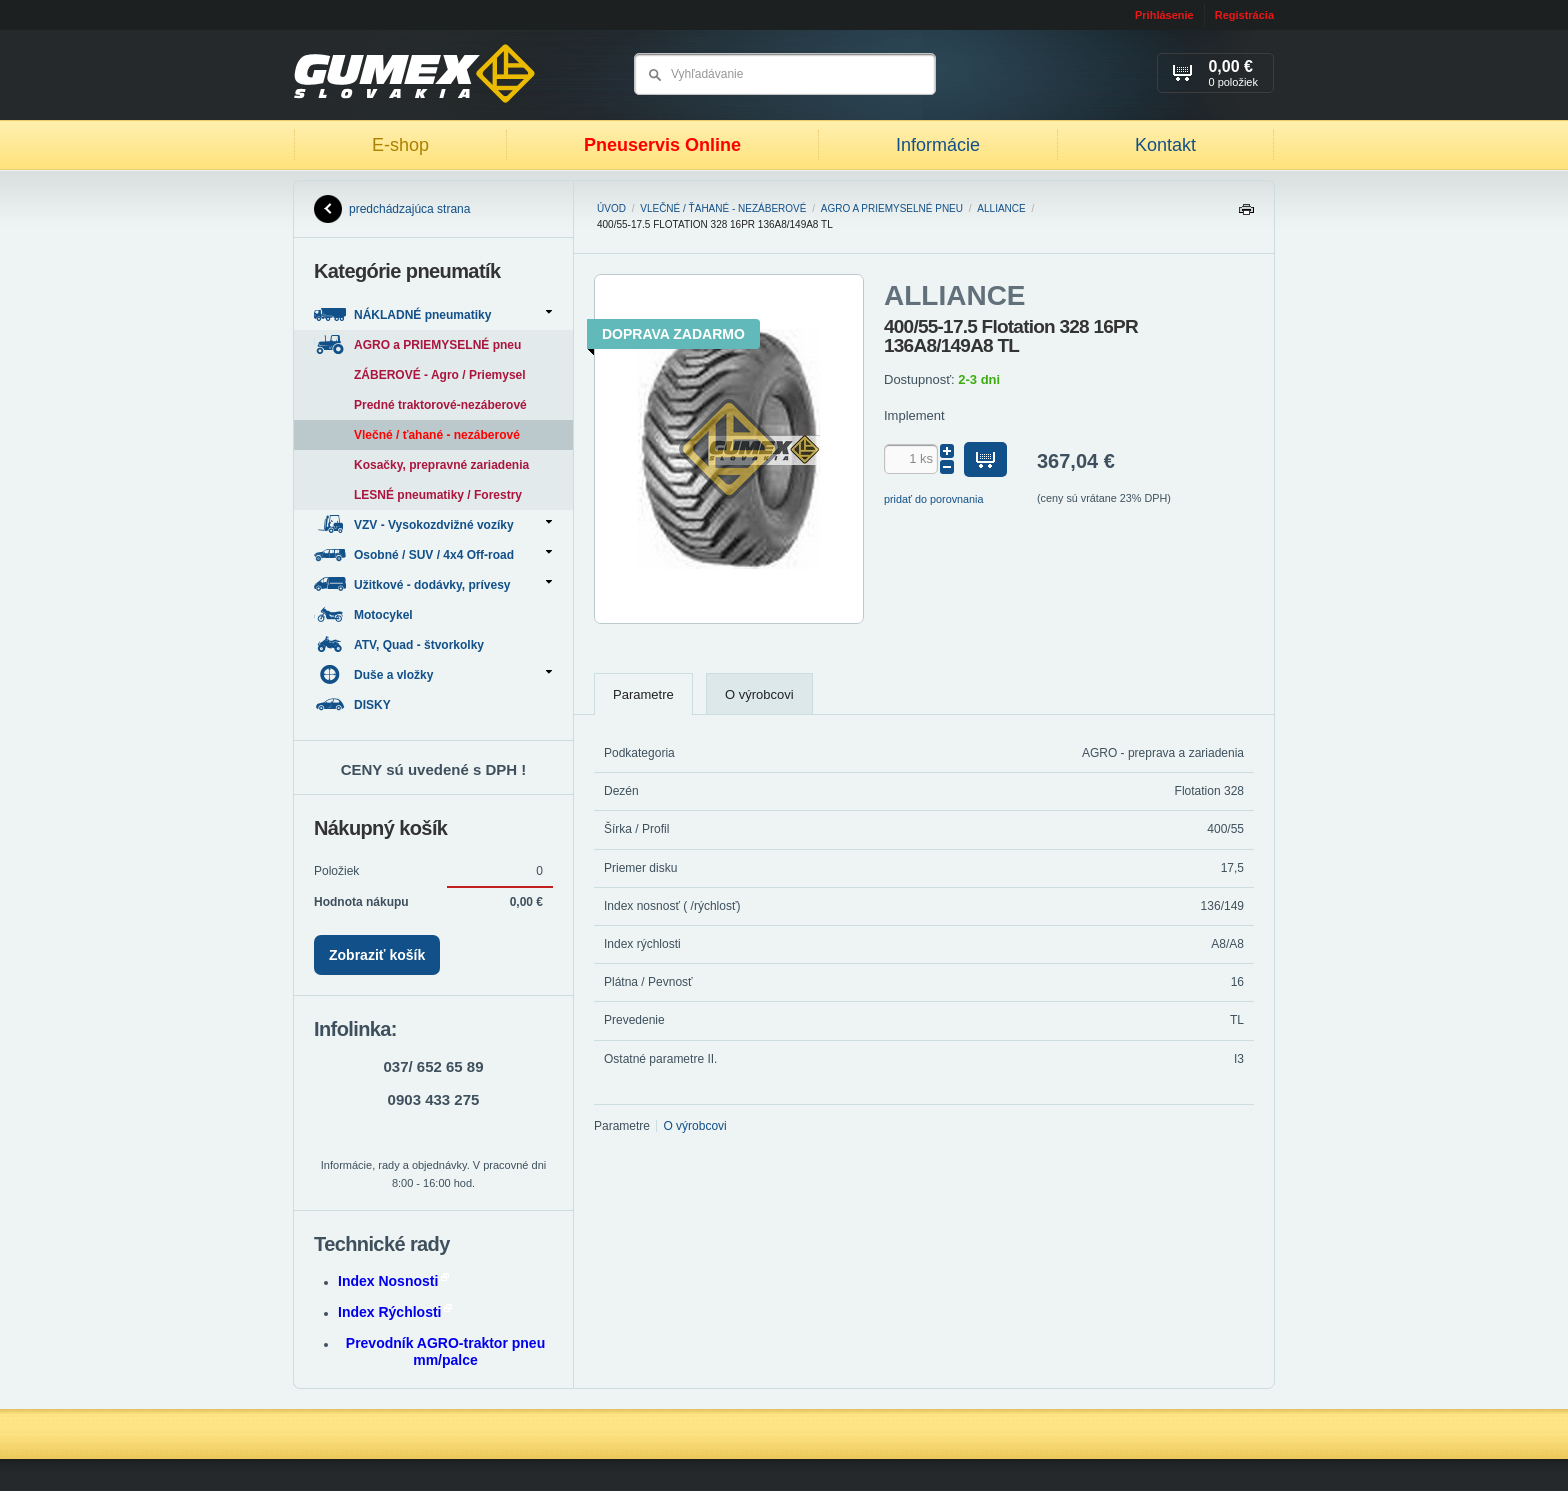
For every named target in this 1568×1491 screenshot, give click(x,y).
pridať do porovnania (934, 499)
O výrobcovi (759, 694)
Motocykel (365, 614)
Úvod (611, 208)
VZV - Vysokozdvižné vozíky (433, 524)
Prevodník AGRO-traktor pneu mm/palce (445, 1351)
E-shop (400, 145)
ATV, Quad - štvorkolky (400, 644)
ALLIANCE (1001, 208)
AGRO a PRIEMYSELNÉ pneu (892, 208)
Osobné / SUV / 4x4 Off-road (433, 554)
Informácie (938, 145)
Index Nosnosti (393, 1281)
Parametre (643, 694)
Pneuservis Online (662, 145)
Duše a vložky (433, 674)
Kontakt (1165, 145)
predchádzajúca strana (392, 209)
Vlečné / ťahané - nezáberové (723, 208)
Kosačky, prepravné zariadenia (441, 465)
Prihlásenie (1164, 15)
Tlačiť (1246, 214)
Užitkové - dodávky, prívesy (433, 584)
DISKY (354, 704)
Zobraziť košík (377, 955)
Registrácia (1244, 15)
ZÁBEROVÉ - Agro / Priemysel (440, 375)
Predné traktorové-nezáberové (440, 405)
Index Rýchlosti (395, 1312)
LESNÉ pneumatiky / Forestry (438, 495)
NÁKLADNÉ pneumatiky (433, 314)
